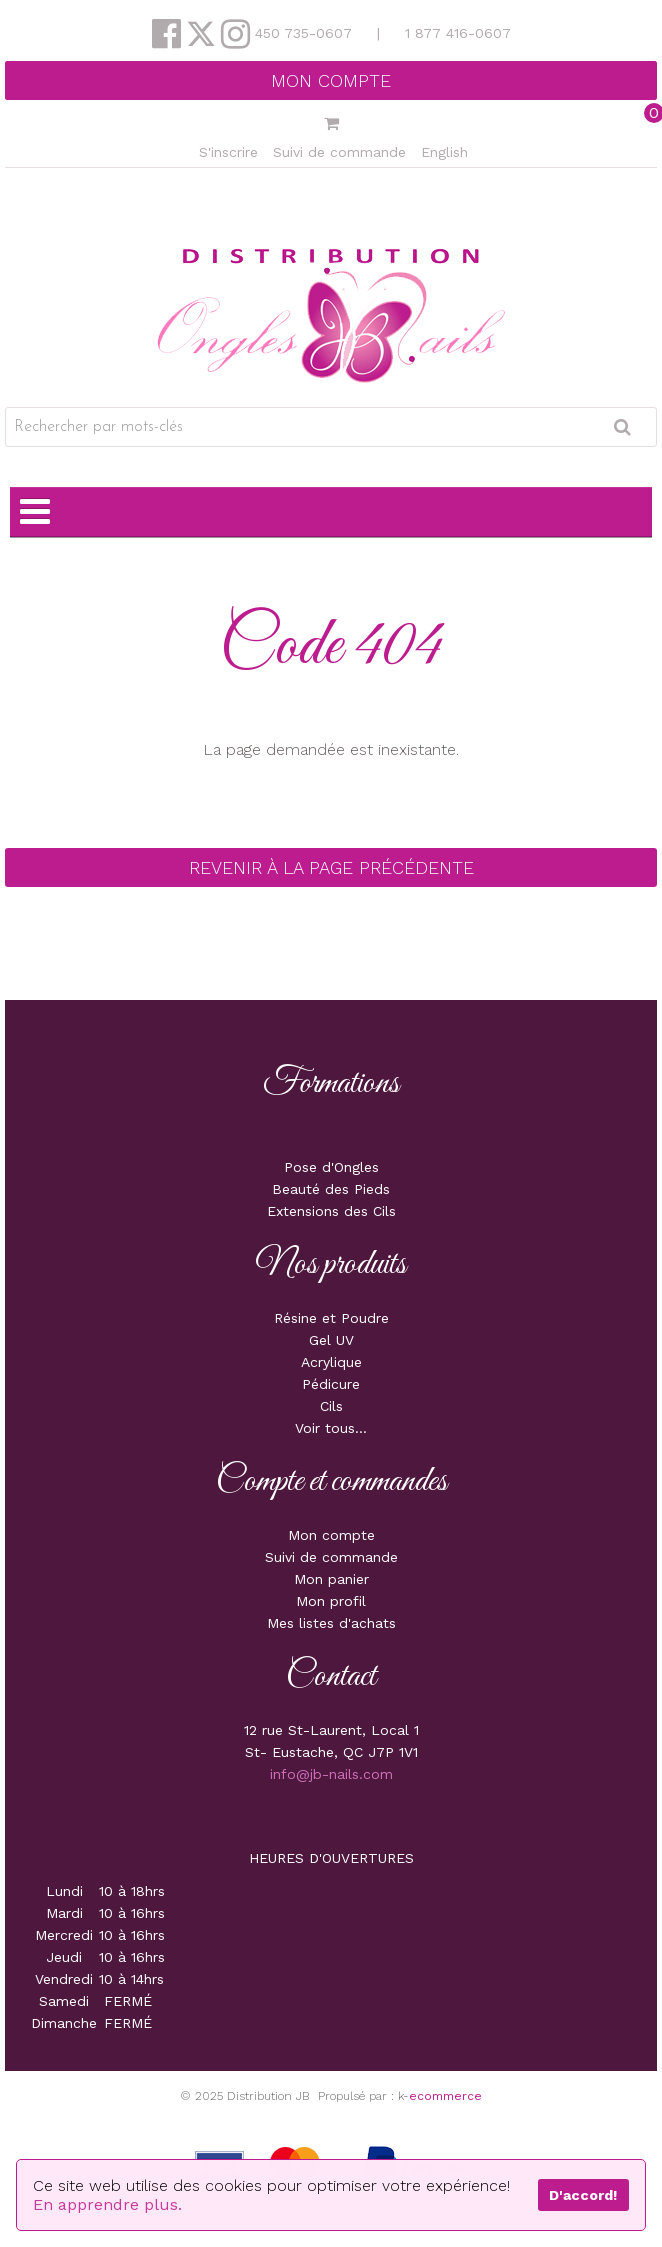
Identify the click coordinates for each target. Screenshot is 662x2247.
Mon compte (331, 80)
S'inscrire (228, 152)
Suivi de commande (339, 152)
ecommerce (445, 2096)
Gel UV (331, 1340)
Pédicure (331, 1384)
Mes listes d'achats (331, 1623)
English (444, 152)
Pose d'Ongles (331, 1167)
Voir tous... (331, 1428)
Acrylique (331, 1362)
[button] (331, 125)
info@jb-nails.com (331, 1774)
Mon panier (331, 1579)
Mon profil (331, 1601)
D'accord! (583, 2195)
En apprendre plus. (107, 2204)
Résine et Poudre (331, 1318)
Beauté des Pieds (331, 1189)
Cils (331, 1406)
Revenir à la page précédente (331, 867)
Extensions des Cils (331, 1211)
